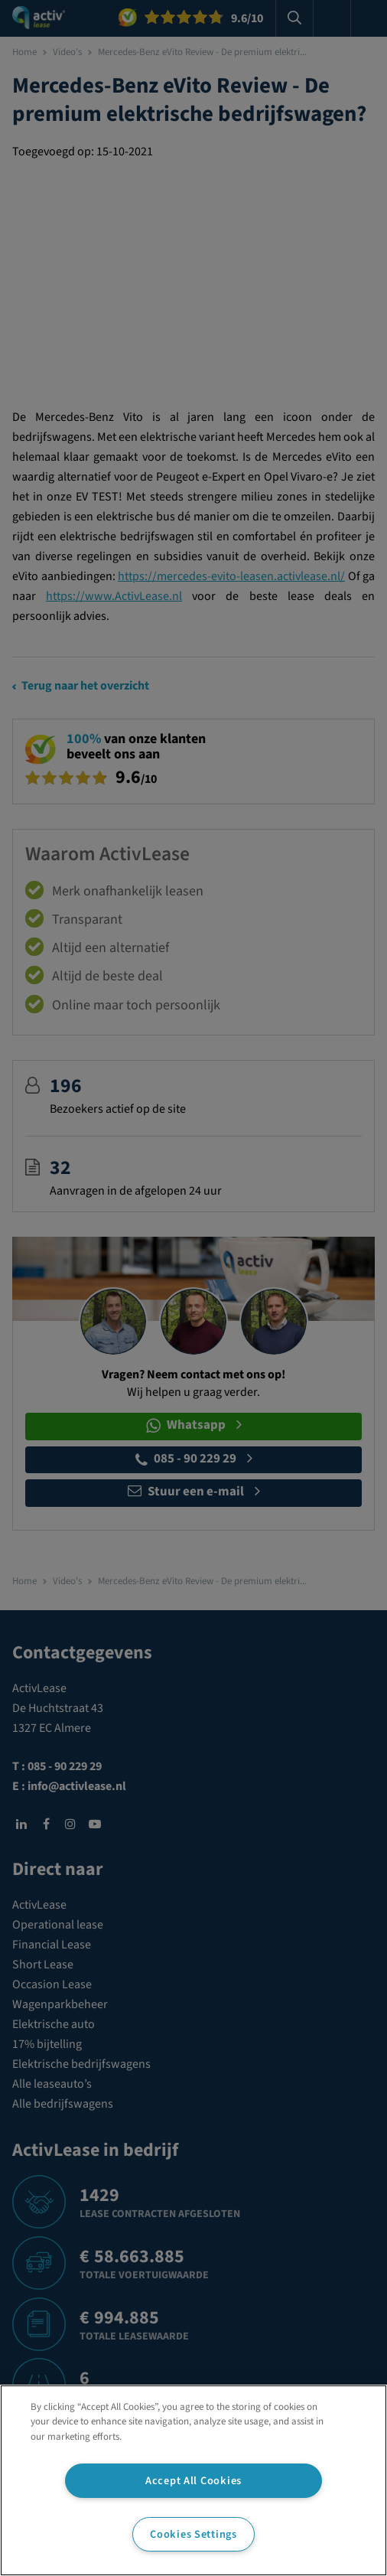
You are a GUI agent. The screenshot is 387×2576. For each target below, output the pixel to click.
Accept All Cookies (193, 2481)
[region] (193, 2480)
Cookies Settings (193, 2534)
